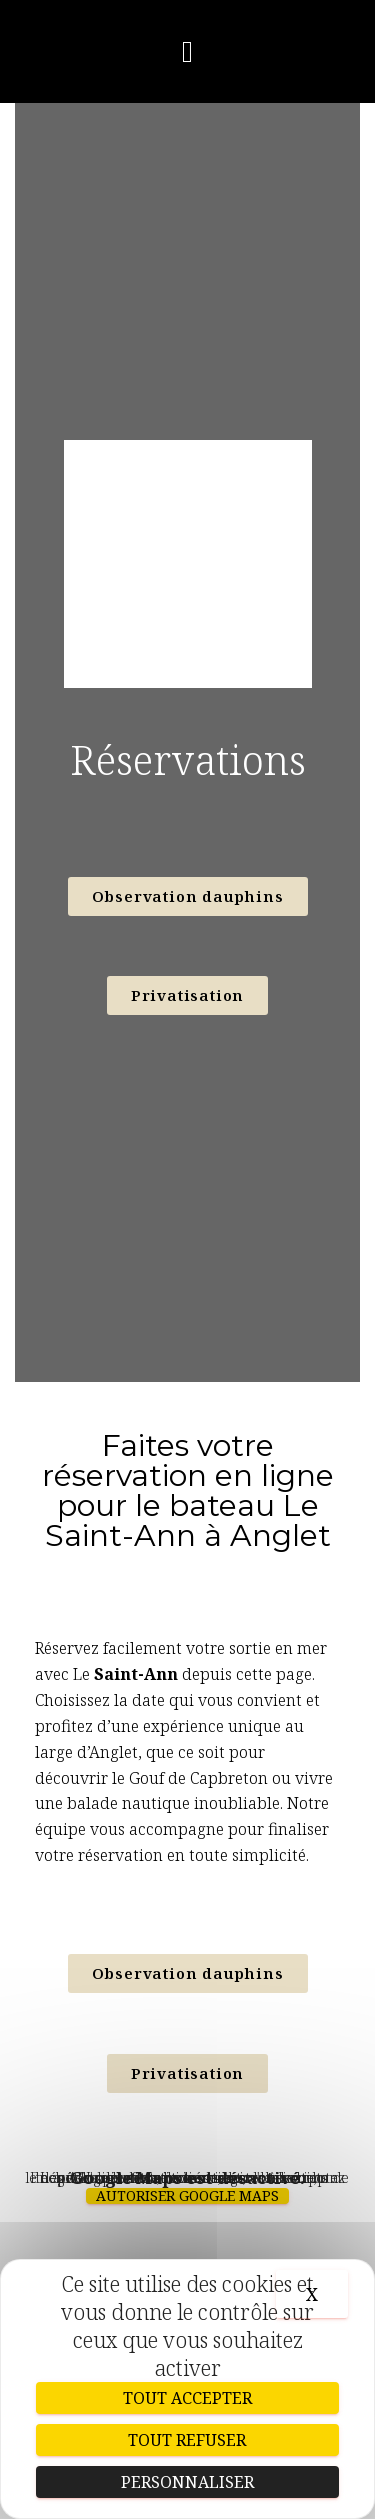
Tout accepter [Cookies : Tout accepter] (187, 2398)
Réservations (188, 759)
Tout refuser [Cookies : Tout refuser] (187, 2440)
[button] (187, 51)
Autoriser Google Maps (187, 2196)
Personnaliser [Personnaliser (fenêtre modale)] (187, 2482)
